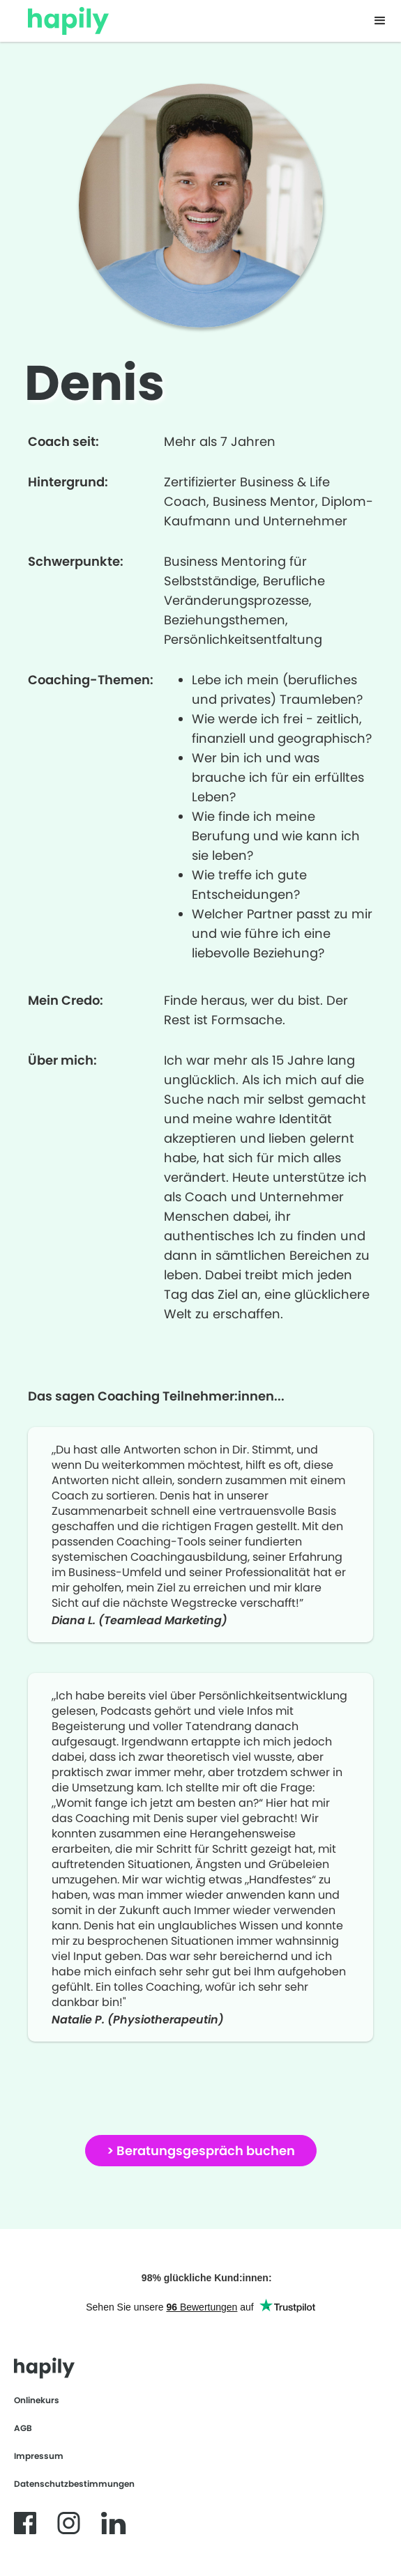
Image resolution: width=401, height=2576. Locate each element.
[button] (380, 21)
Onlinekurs (36, 2400)
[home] (61, 17)
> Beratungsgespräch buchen (201, 2150)
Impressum (38, 2456)
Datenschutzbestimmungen (74, 2484)
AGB (23, 2428)
